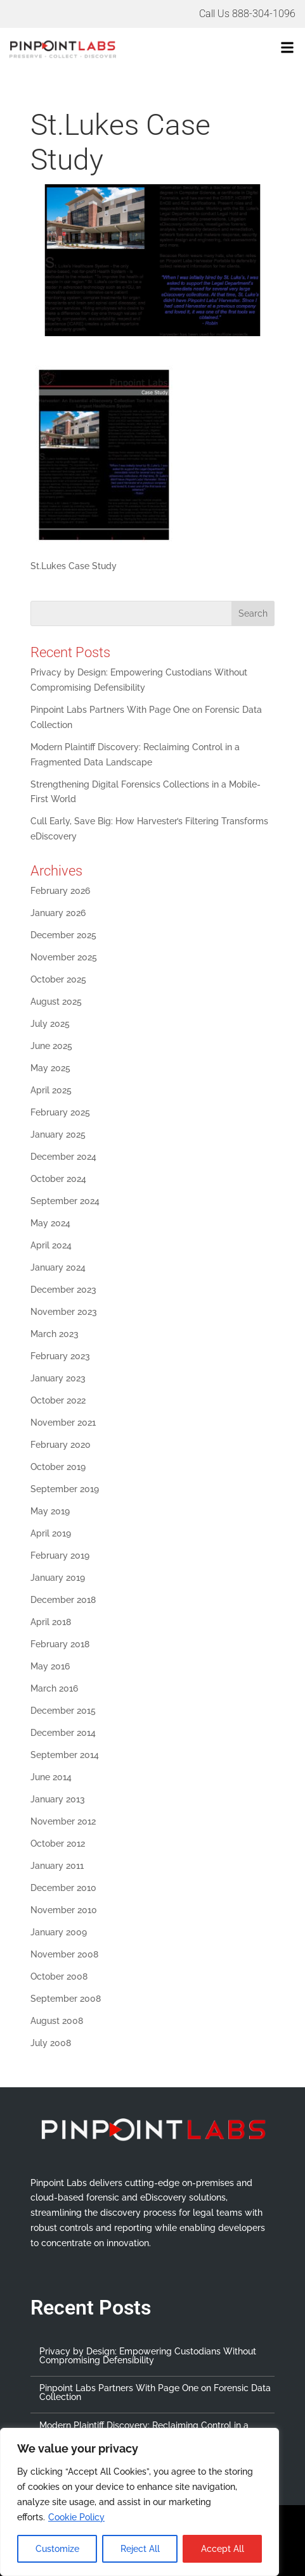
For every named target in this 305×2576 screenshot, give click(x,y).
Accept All (222, 2549)
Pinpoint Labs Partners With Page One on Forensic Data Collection (155, 2392)
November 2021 (63, 1422)
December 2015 (63, 1711)
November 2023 (63, 1312)
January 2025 (58, 1134)
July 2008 (50, 2043)
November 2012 (63, 1821)
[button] (227, 49)
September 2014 (64, 1755)
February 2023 (60, 1356)
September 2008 (65, 1999)
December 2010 (63, 1888)
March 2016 (54, 1688)
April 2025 (51, 1090)
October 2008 (59, 1976)
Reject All (140, 2549)
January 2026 (58, 913)
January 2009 (58, 1932)
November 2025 (63, 957)
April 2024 (51, 1245)
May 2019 (50, 1511)
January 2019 (57, 1578)
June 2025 (51, 1046)
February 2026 (60, 891)
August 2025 (56, 1001)
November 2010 (63, 1910)
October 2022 (58, 1400)
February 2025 (60, 1112)
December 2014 (63, 1733)
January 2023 (58, 1378)
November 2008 (64, 1954)
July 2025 (50, 1024)
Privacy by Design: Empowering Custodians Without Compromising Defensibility (147, 2355)
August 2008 (56, 2021)
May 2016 (50, 1666)
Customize (57, 2549)
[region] (139, 2502)
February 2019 (59, 1555)
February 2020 (60, 1445)
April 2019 (50, 1533)
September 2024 (65, 1201)
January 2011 (57, 1866)
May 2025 (50, 1068)
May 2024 (50, 1223)
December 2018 (63, 1600)
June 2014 (51, 1777)
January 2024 (58, 1267)
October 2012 (57, 1843)
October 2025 (58, 979)
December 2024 (63, 1157)
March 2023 (54, 1334)
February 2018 (59, 1644)
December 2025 (63, 935)
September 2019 (64, 1489)
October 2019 (58, 1467)
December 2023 (63, 1290)
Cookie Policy (76, 2517)
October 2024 (58, 1179)
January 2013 (57, 1799)
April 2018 (50, 1622)
